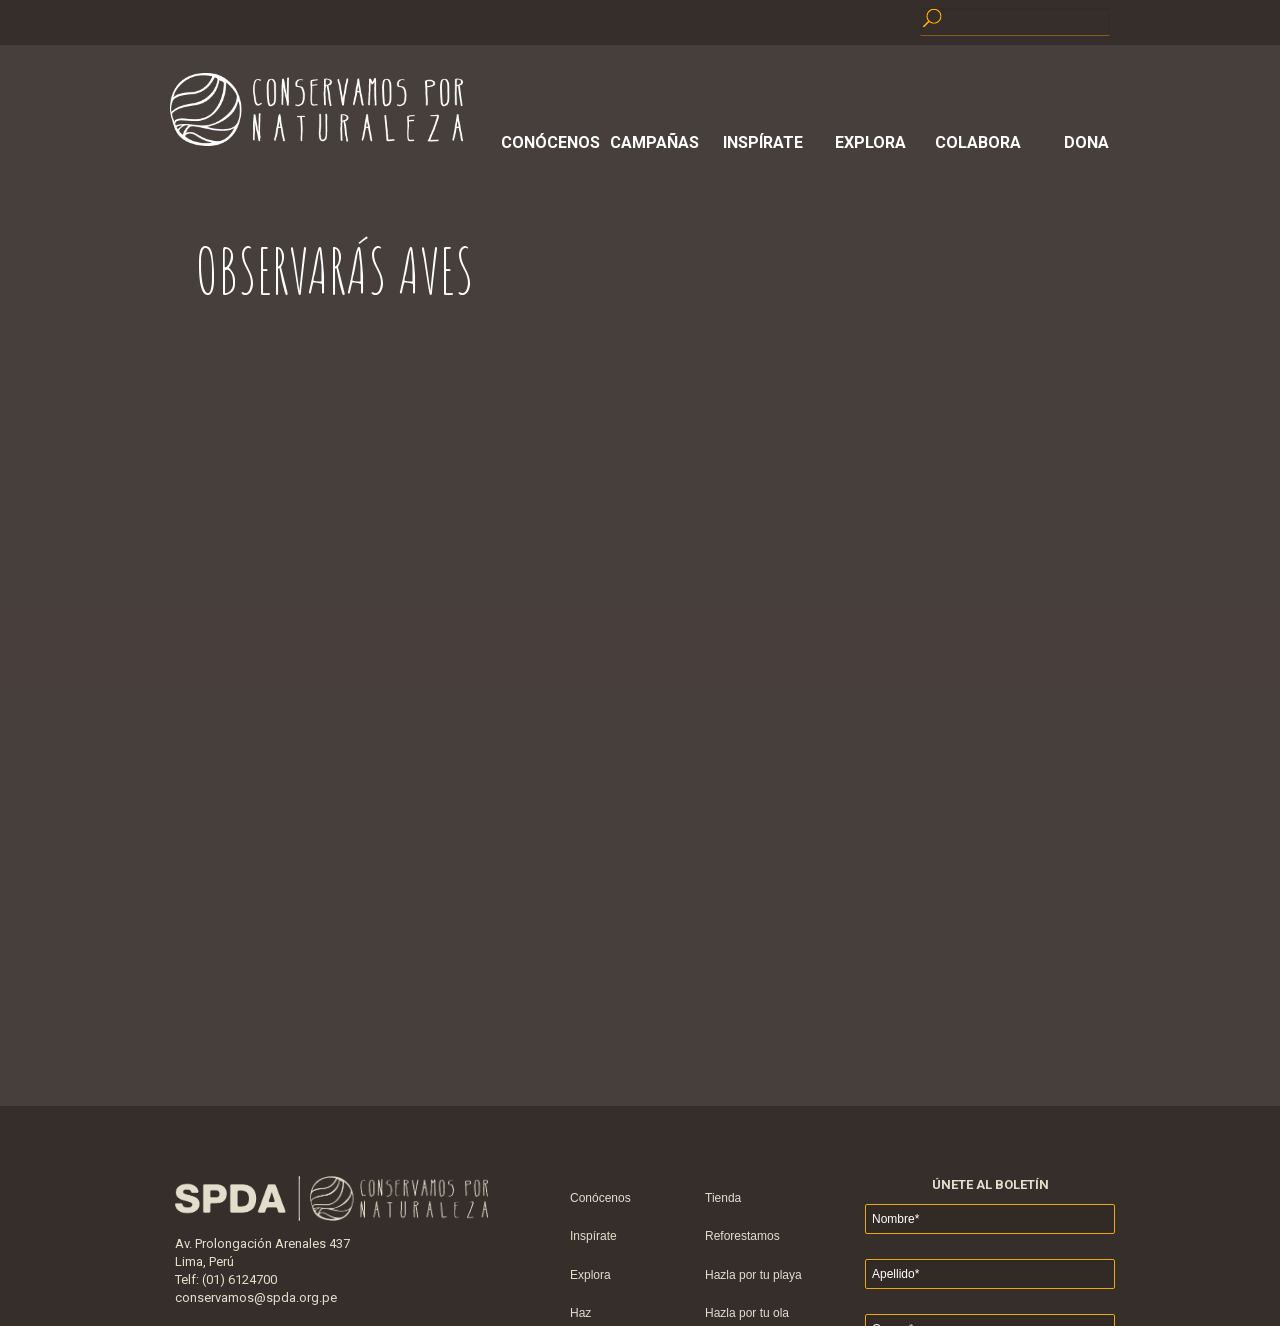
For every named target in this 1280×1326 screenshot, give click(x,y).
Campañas (654, 142)
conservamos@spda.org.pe (256, 1297)
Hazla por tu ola (747, 1313)
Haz (580, 1313)
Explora (870, 142)
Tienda (723, 1198)
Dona (1086, 142)
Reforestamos (742, 1236)
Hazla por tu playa (753, 1275)
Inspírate (763, 142)
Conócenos (547, 142)
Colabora (978, 142)
